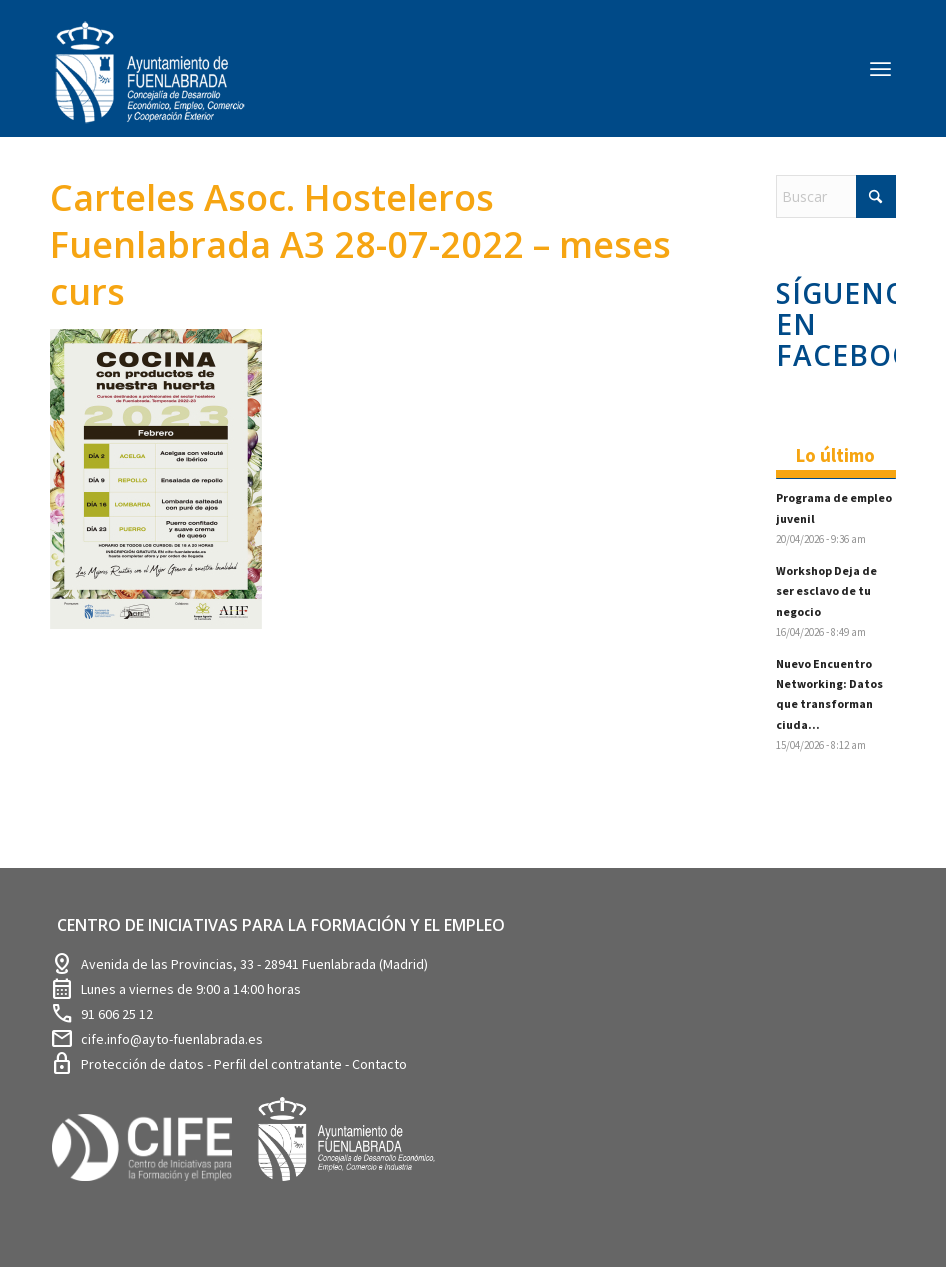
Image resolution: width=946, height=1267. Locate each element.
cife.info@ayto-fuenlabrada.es (172, 1039)
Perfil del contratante (279, 1064)
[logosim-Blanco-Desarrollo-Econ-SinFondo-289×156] (150, 84)
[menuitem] (880, 68)
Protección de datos (144, 1064)
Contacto (379, 1064)
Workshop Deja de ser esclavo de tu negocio (826, 590)
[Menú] (880, 68)
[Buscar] (836, 196)
